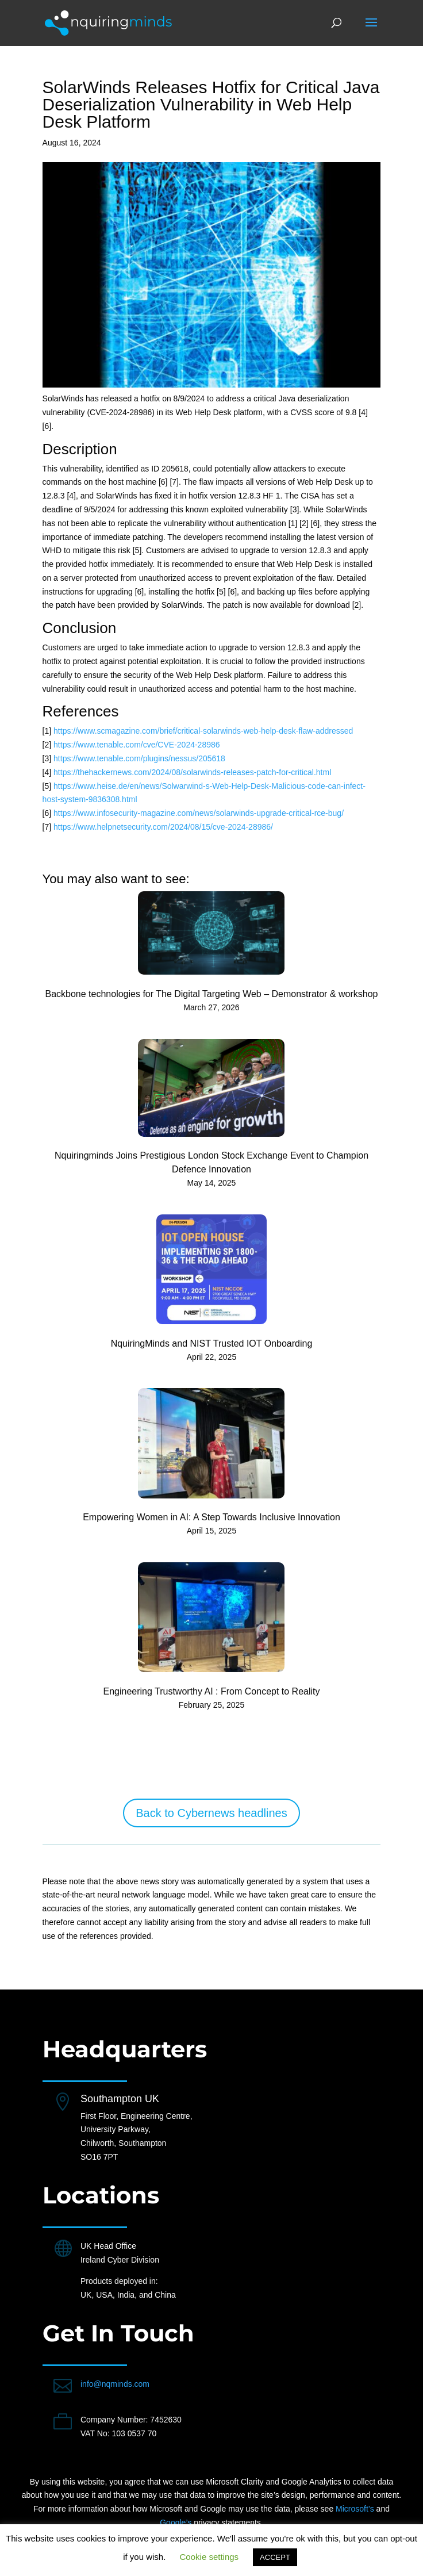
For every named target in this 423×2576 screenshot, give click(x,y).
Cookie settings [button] (209, 2557)
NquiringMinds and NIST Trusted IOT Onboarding (212, 1343)
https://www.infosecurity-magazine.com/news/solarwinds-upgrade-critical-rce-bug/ (198, 813)
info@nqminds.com (114, 2384)
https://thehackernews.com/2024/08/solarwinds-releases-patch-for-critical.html (192, 772)
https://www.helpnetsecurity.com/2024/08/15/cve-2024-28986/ (163, 826)
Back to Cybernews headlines (211, 1813)
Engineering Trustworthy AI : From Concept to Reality (211, 1691)
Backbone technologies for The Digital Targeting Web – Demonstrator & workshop (211, 994)
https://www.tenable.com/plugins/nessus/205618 (139, 758)
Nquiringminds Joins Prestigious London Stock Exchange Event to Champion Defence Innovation (211, 1162)
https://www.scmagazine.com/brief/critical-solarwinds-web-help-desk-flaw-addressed (203, 730)
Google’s (175, 2522)
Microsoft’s (355, 2508)
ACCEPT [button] (275, 2557)
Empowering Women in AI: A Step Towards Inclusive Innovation (211, 1517)
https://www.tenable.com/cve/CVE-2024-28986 (136, 744)
